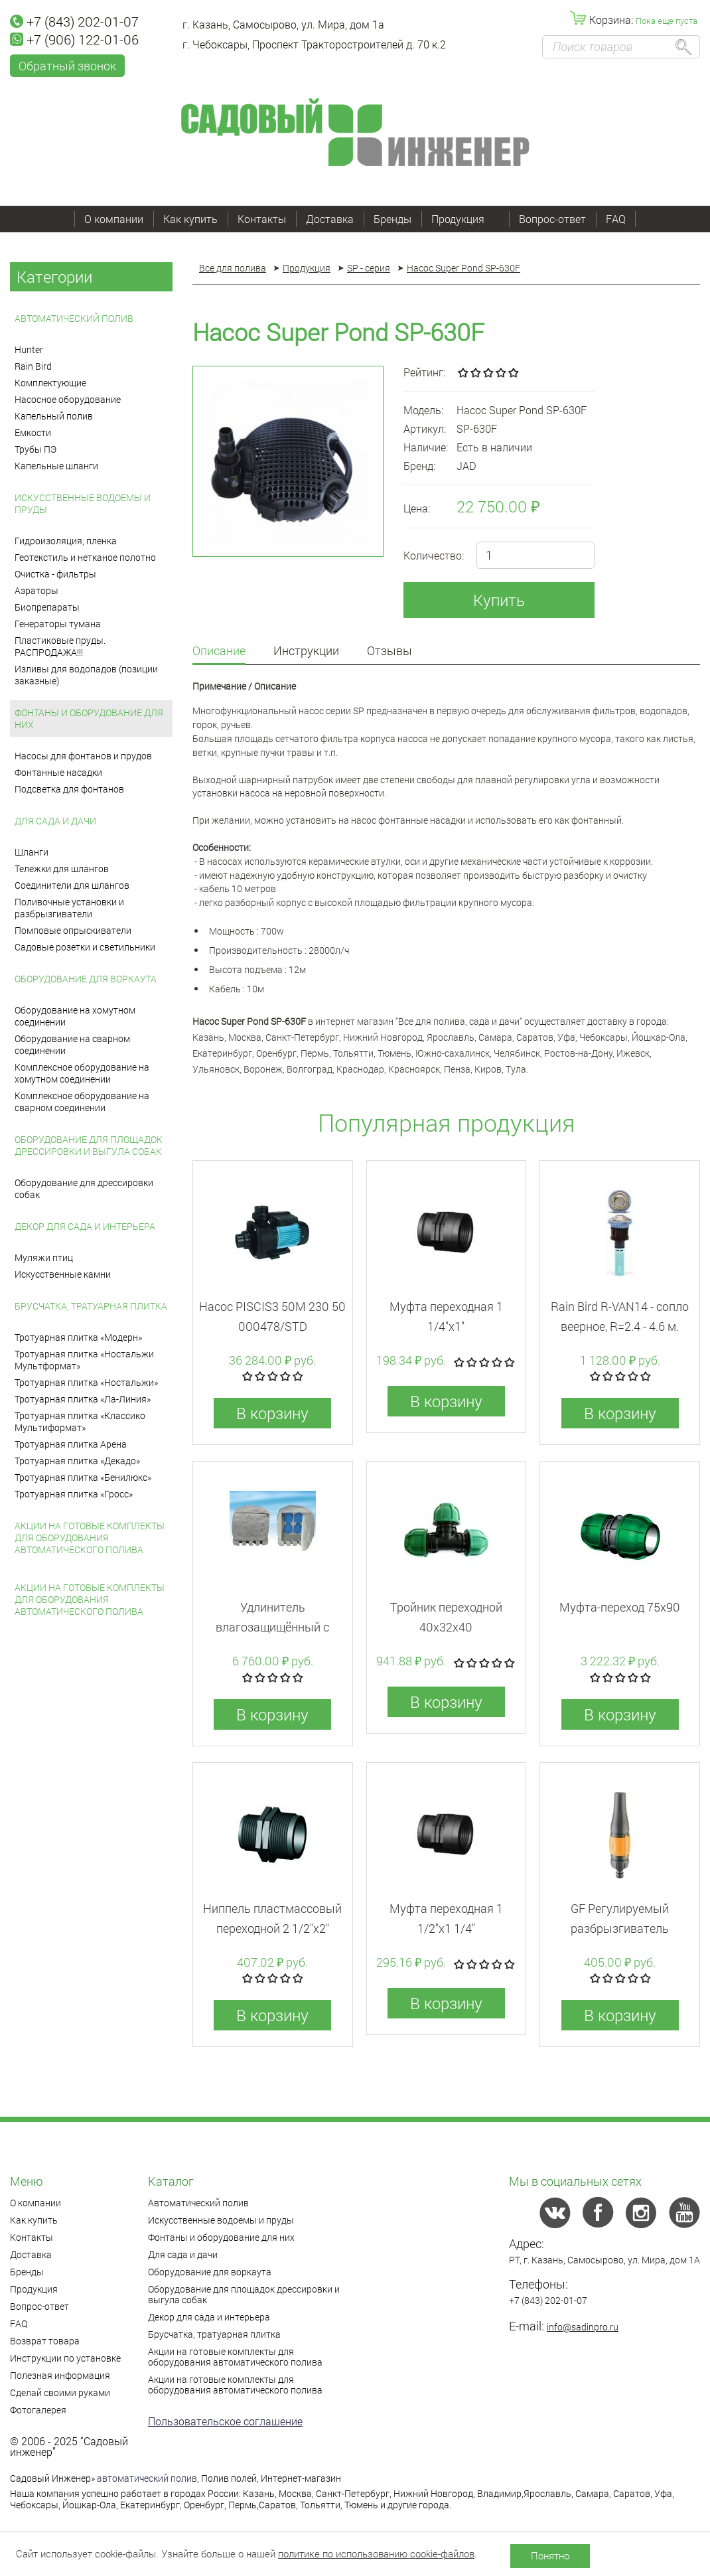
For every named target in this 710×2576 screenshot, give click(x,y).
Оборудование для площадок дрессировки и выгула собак (89, 1145)
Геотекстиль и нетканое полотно (85, 557)
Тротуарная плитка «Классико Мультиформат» (80, 1421)
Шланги (31, 852)
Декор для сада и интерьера (85, 1226)
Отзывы (389, 651)
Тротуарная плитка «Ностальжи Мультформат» (84, 1359)
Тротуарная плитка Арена (71, 1444)
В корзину (272, 1413)
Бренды (392, 219)
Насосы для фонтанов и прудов (83, 755)
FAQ (616, 219)
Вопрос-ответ (552, 219)
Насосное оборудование (68, 399)
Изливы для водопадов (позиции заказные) (86, 674)
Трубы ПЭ (35, 449)
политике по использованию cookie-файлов (376, 2553)
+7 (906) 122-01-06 (74, 39)
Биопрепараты (47, 607)
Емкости (33, 432)
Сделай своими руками (60, 2392)
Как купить (190, 219)
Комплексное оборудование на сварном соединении (82, 1101)
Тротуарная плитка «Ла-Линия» (83, 1399)
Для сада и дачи (55, 820)
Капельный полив (54, 416)
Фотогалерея (38, 2409)
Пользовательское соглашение (225, 2421)
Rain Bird (33, 366)
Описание (219, 651)
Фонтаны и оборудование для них (89, 718)
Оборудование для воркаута (86, 978)
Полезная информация (60, 2375)
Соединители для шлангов (72, 885)
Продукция (465, 219)
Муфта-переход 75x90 (619, 1607)
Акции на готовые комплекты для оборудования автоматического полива (90, 1537)
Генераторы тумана (58, 623)
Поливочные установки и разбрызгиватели (69, 907)
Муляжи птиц (44, 1257)
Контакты (262, 219)
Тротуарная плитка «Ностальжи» (86, 1382)
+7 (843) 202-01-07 (74, 21)
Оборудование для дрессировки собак (84, 1188)
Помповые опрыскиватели (73, 930)
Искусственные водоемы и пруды (83, 503)
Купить (499, 600)
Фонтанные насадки (58, 772)
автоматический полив (147, 2478)
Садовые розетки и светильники (85, 947)
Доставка (330, 219)
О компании (113, 219)
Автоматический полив (74, 318)
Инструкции (306, 651)
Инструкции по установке (65, 2358)
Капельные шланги (56, 465)
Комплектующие (50, 382)
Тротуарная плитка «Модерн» (78, 1337)
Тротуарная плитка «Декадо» (77, 1460)
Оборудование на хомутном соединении (75, 1016)
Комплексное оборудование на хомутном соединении (82, 1073)
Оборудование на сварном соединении (72, 1044)
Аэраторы (36, 590)
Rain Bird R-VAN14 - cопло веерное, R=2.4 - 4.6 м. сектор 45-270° (620, 1326)
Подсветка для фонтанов (69, 789)
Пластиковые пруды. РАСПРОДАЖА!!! (60, 646)
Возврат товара (45, 2340)
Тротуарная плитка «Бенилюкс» (83, 1477)
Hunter (29, 349)
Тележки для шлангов (62, 868)
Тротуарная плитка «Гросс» (74, 1493)
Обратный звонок (67, 66)
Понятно (550, 2555)
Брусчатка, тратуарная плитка (91, 1306)
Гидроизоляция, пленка (66, 540)
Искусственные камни (63, 1274)
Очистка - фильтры (55, 574)
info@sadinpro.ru (582, 2326)
